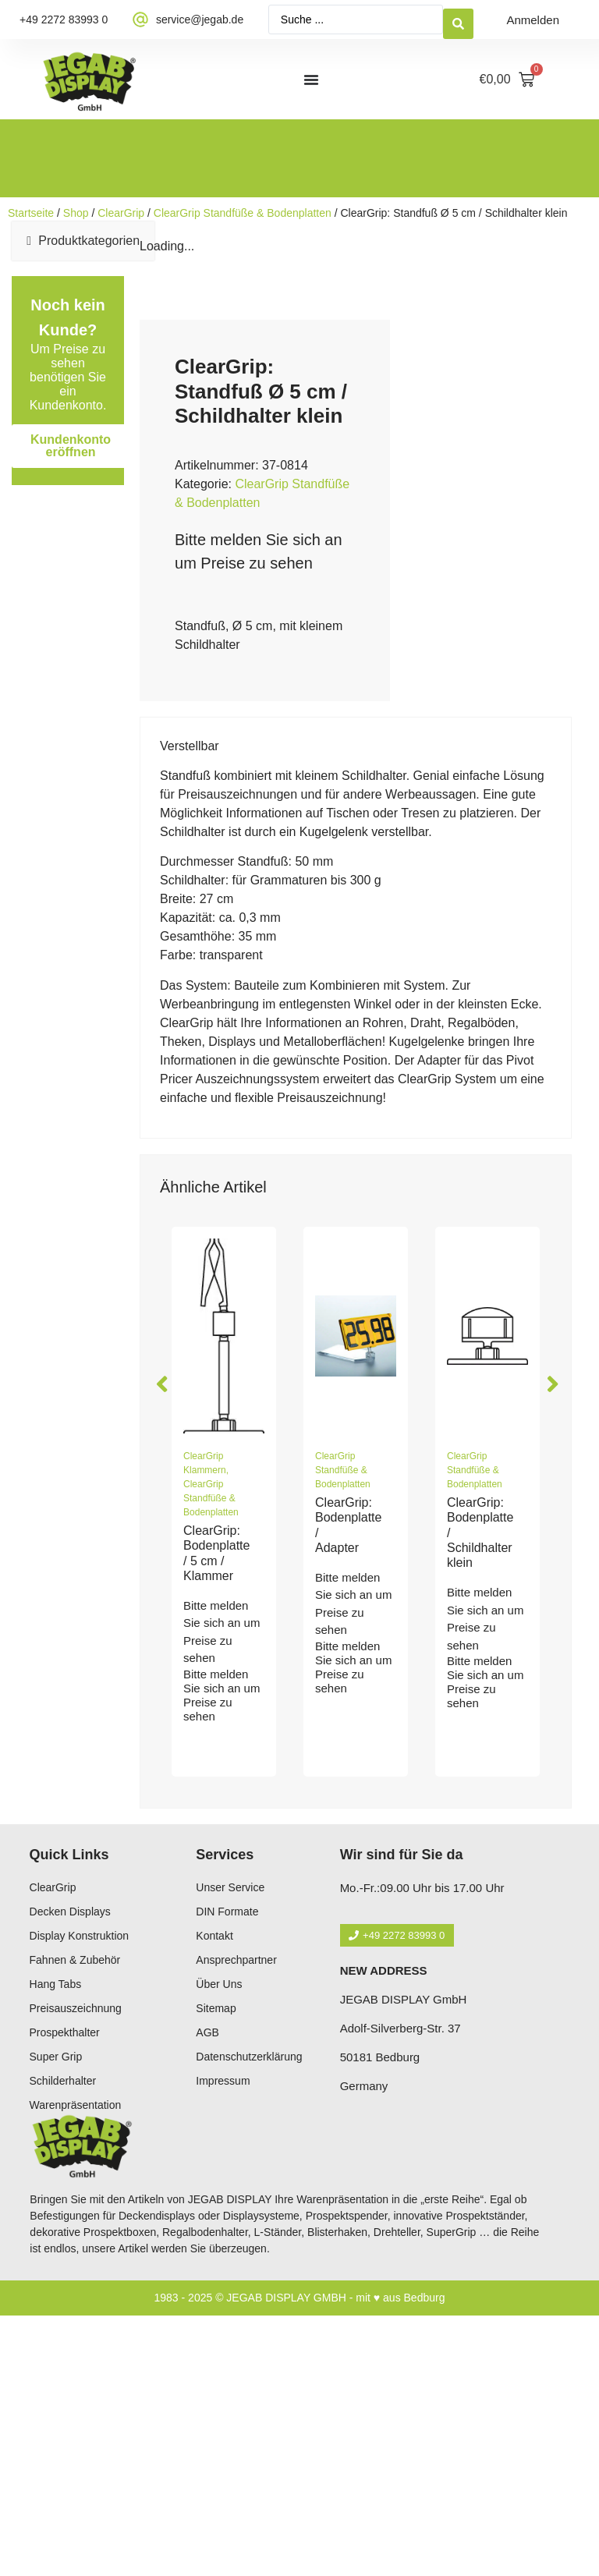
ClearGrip (120, 213)
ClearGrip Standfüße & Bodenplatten (242, 213)
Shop (76, 213)
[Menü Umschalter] (311, 79)
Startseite (31, 213)
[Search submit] (458, 20)
